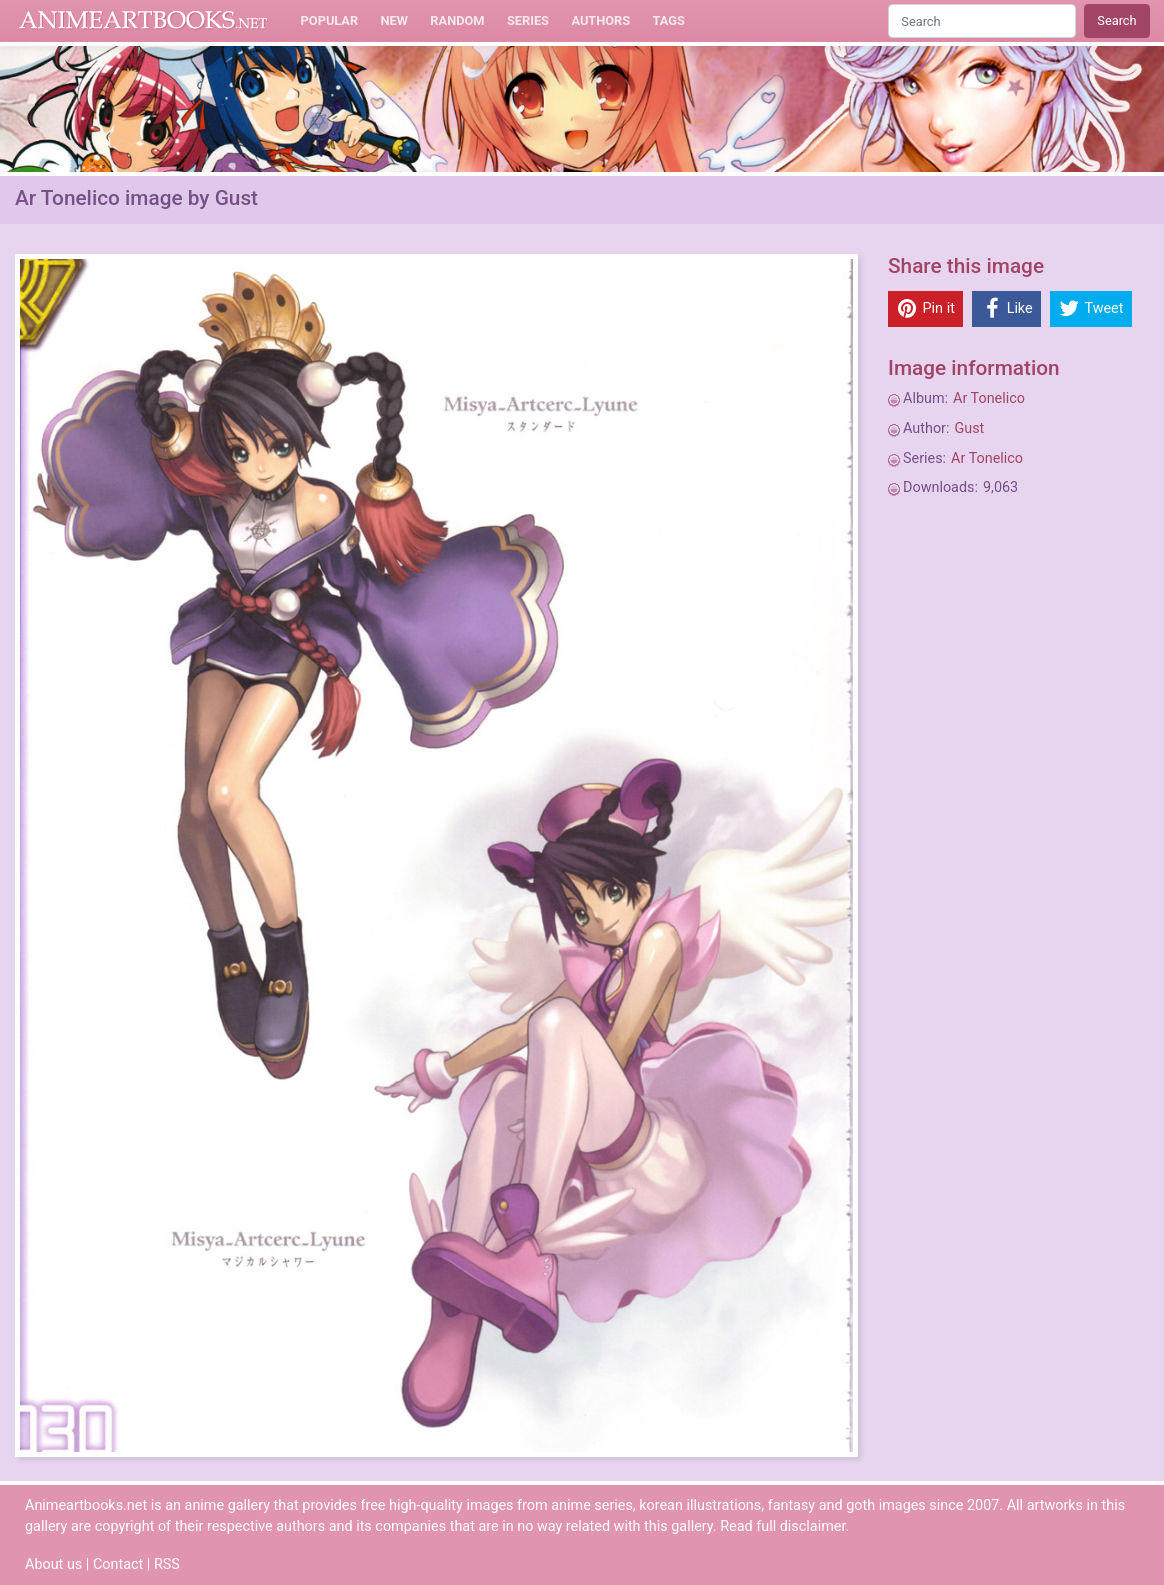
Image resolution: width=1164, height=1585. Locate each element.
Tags (669, 20)
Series (528, 20)
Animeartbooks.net (143, 21)
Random (457, 20)
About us (53, 1564)
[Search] (982, 20)
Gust (969, 428)
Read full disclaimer (782, 1526)
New (394, 20)
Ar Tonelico (989, 398)
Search (1116, 20)
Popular (330, 20)
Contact (118, 1564)
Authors (600, 20)
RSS (167, 1564)
